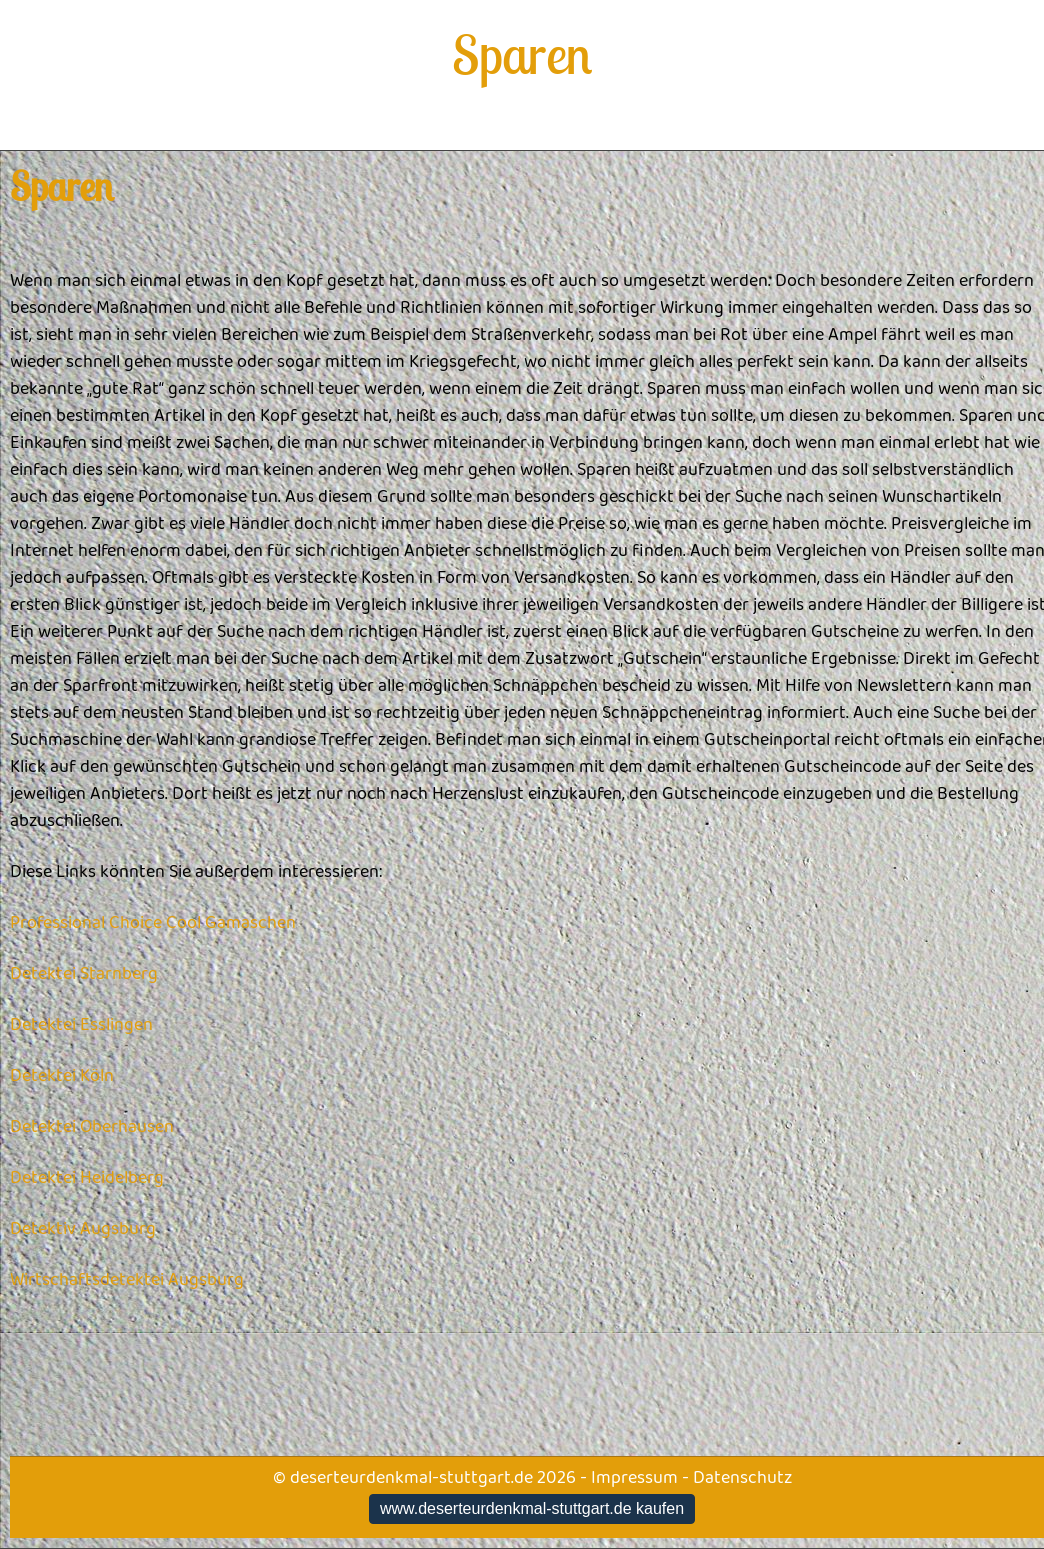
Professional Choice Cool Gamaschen (153, 923)
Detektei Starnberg (84, 974)
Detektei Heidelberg (87, 1178)
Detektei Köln (62, 1076)
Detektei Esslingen (81, 1025)
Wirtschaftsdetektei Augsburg (127, 1280)
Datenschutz (742, 1478)
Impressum (634, 1478)
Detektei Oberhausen (92, 1127)
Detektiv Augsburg (83, 1229)
